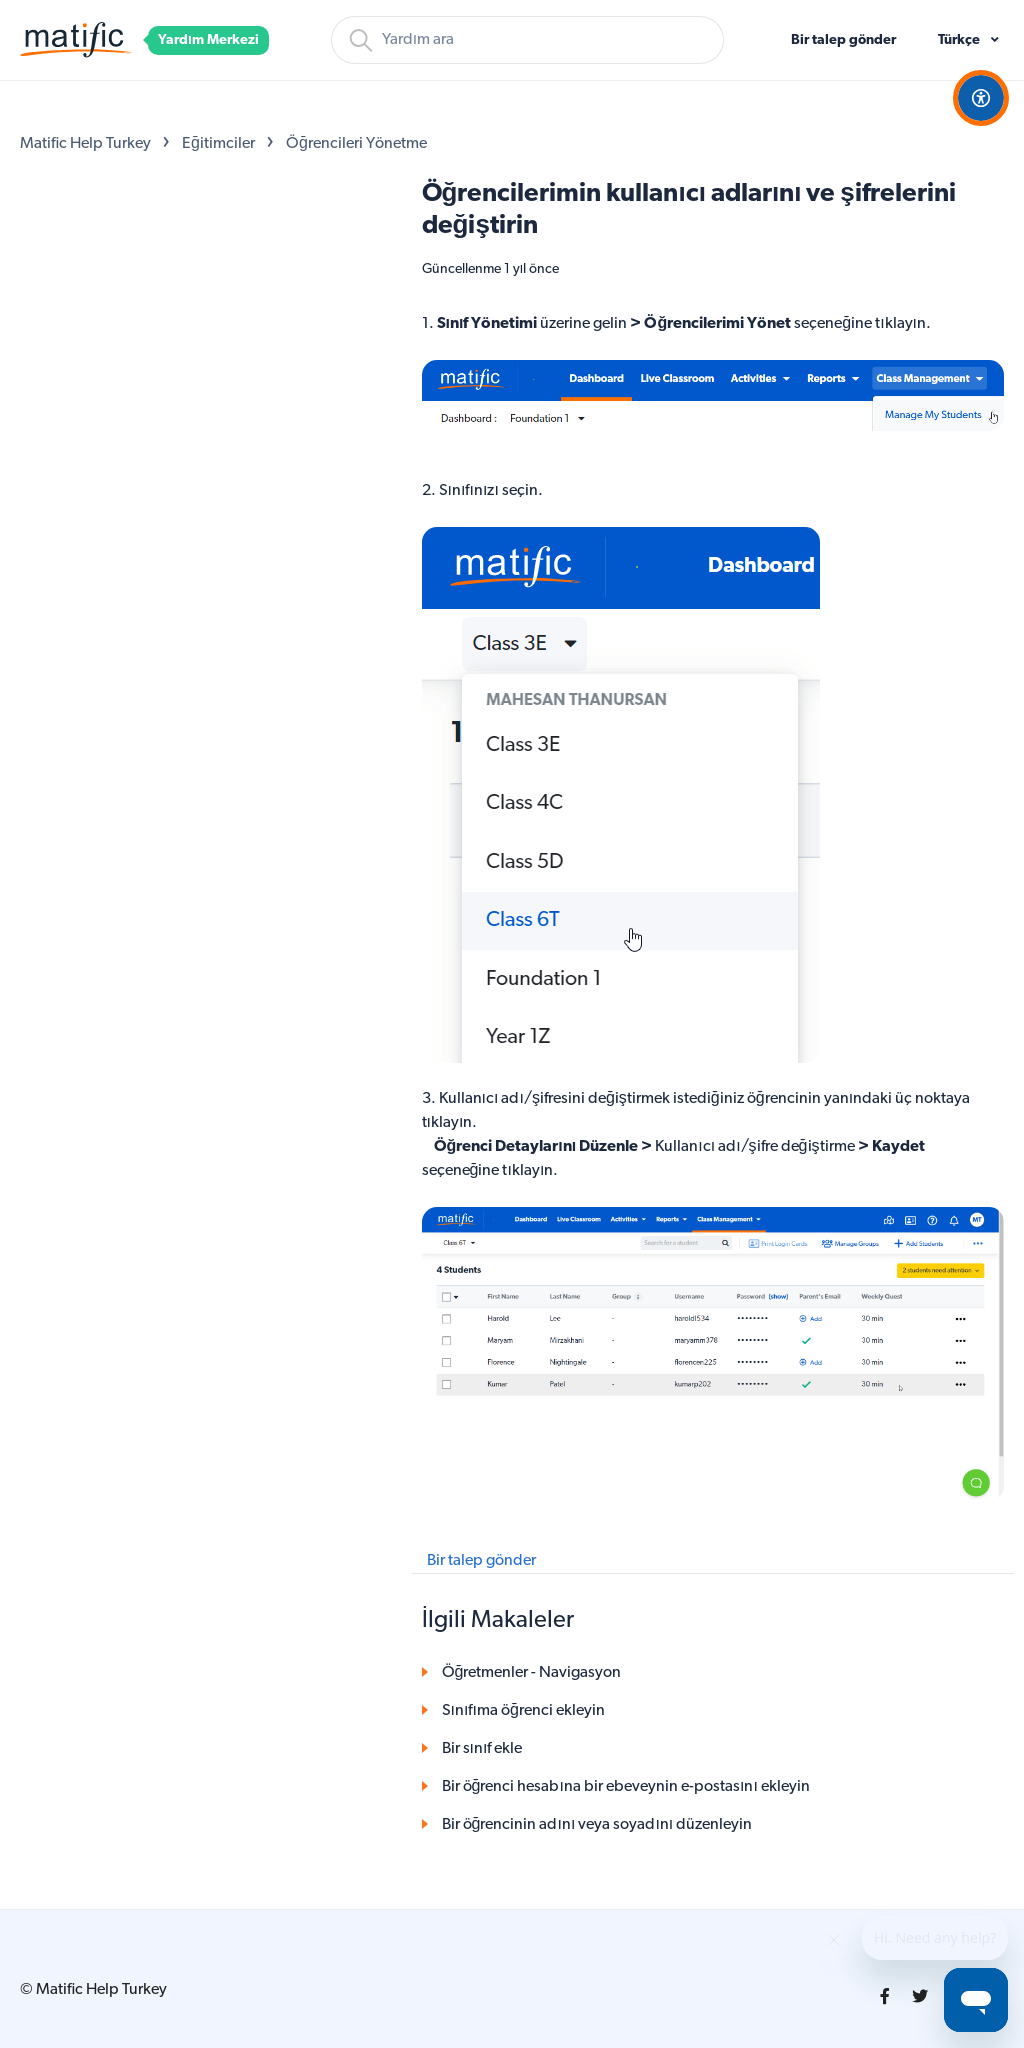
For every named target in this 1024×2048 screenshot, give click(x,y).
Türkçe (960, 40)
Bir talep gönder (843, 40)
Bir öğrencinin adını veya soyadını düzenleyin (597, 1825)
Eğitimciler (218, 144)
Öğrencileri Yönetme (356, 144)
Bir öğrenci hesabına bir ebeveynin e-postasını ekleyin (626, 1787)
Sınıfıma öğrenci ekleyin (523, 1711)
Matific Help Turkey (85, 144)
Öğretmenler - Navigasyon (532, 1673)
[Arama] (528, 40)
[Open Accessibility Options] (981, 98)
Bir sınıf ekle (482, 1749)
